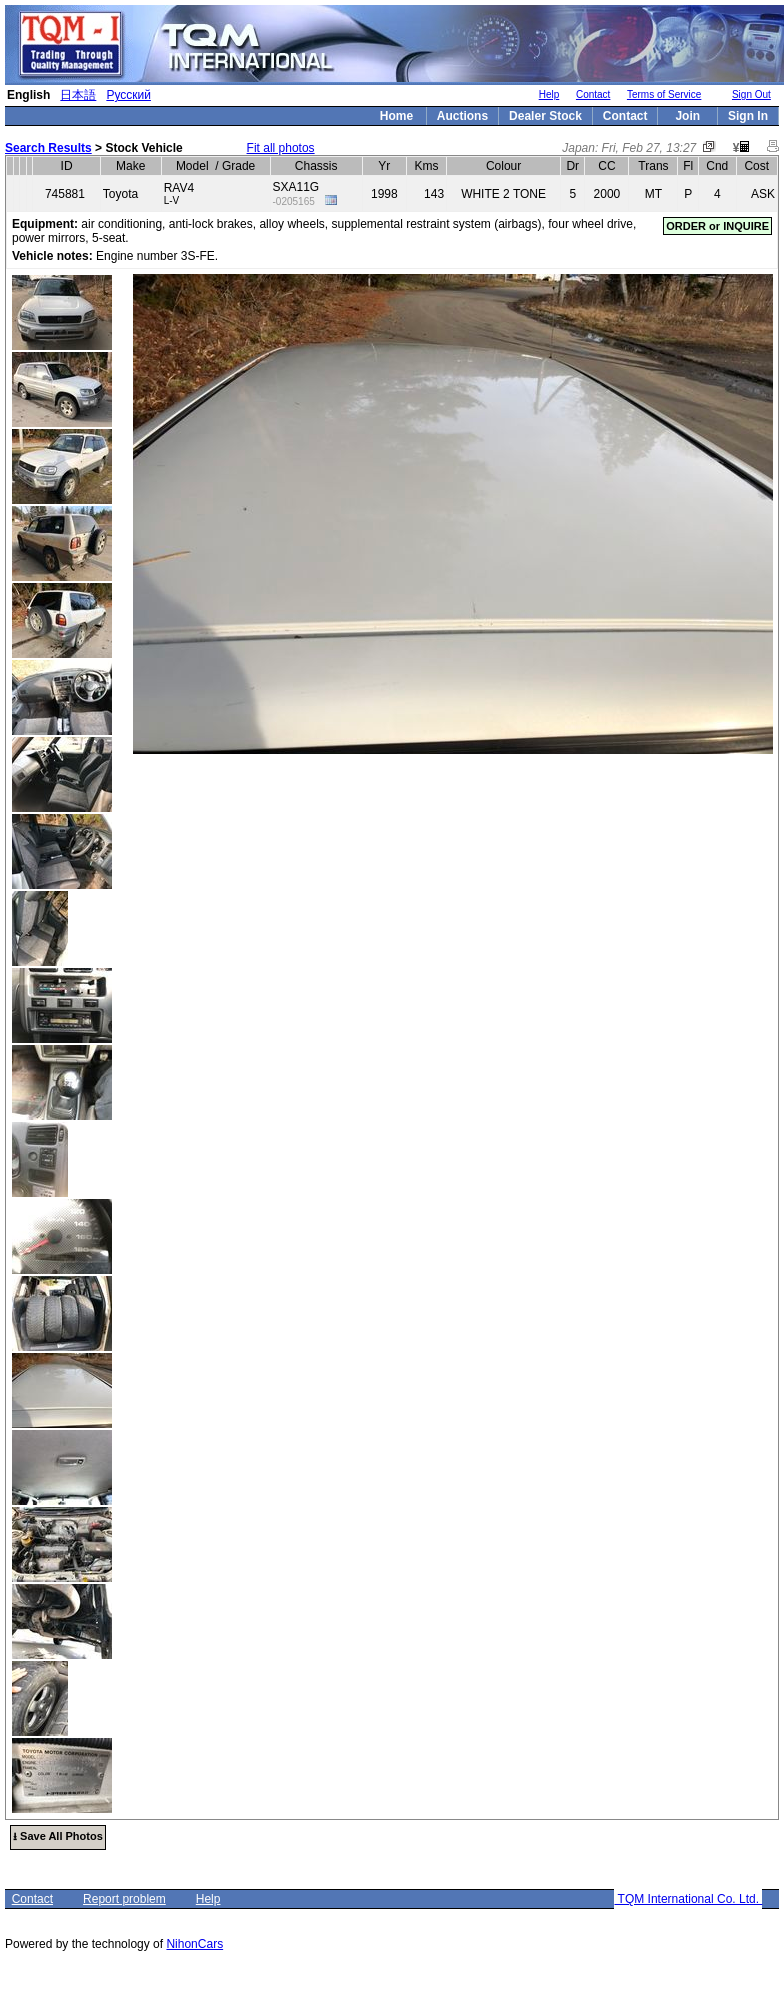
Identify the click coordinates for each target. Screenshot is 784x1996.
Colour (503, 166)
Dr (572, 166)
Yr (384, 166)
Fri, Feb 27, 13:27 (649, 148)
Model (192, 166)
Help (549, 94)
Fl (688, 166)
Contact (593, 94)
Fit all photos (281, 148)
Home (396, 116)
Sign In (748, 116)
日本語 (78, 95)
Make (130, 166)
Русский (128, 95)
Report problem (124, 1899)
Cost (756, 166)
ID (67, 166)
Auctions (462, 116)
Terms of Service (664, 94)
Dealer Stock (545, 116)
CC (606, 166)
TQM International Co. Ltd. (688, 1899)
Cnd (717, 166)
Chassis (316, 166)
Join (687, 116)
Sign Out (751, 94)
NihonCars (194, 1944)
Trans (653, 166)
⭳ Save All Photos (58, 1836)
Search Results (48, 148)
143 (434, 194)
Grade (238, 166)
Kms (426, 166)
